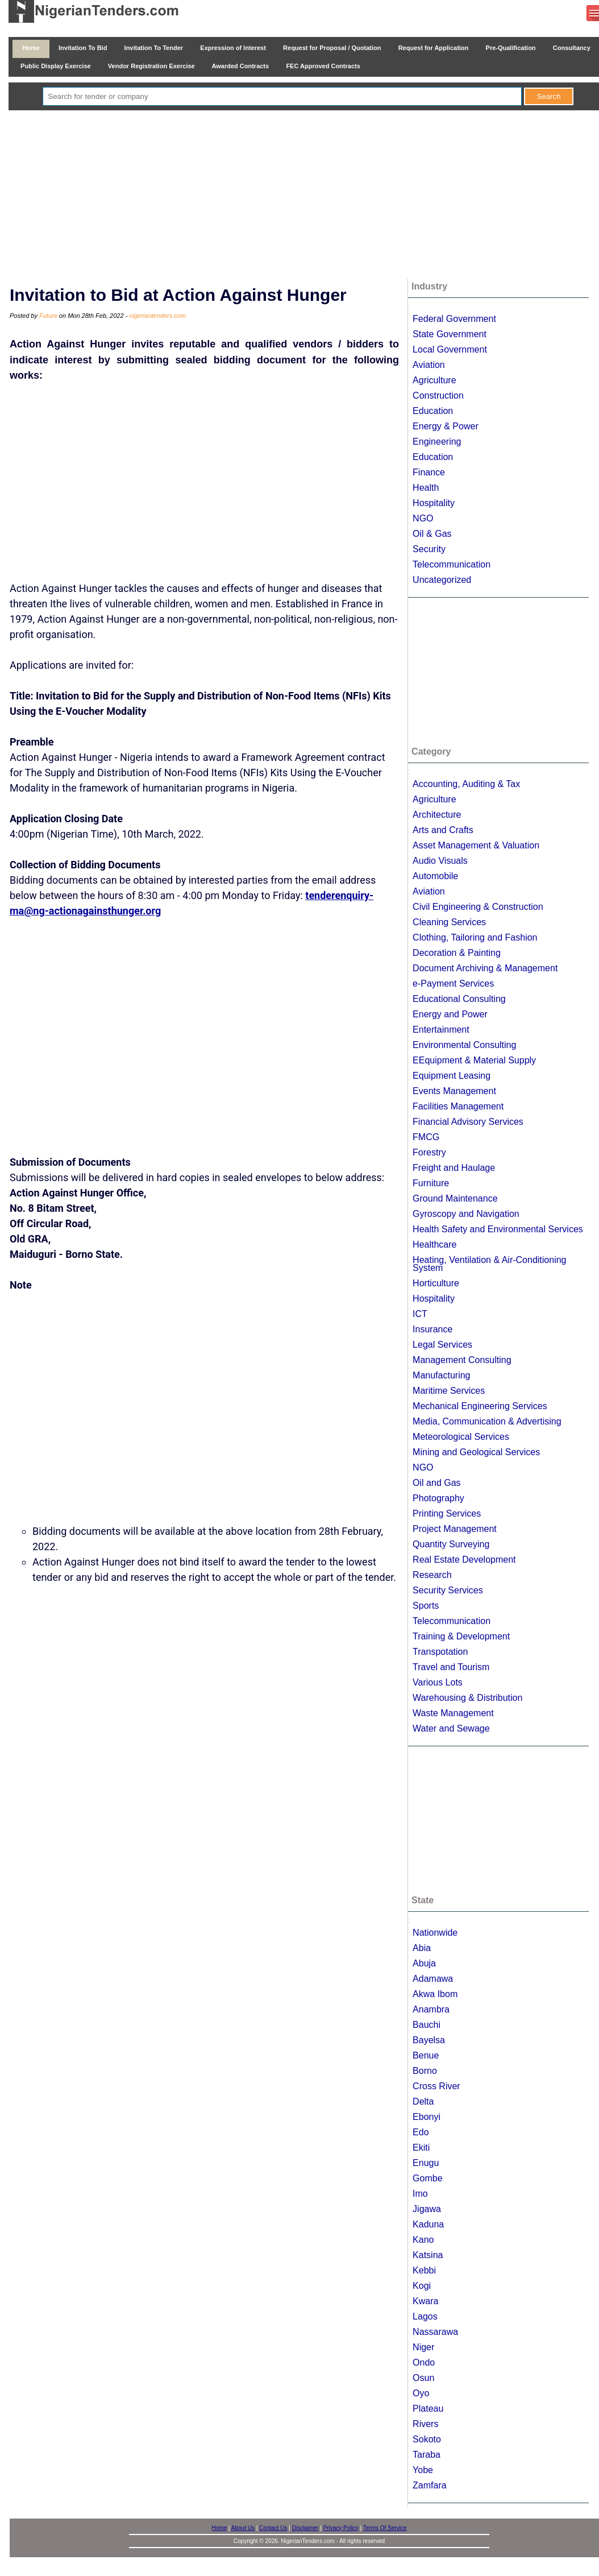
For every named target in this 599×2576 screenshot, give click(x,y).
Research (432, 1575)
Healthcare (434, 1244)
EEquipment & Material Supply (474, 1060)
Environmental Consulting (464, 1045)
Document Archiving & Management (485, 968)
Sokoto (427, 2439)
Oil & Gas (432, 534)
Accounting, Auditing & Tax (466, 784)
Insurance (432, 1329)
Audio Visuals (440, 860)
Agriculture (434, 380)
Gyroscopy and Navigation (466, 1214)
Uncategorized (442, 580)
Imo (420, 2193)
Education (433, 411)
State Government (449, 334)
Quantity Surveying (451, 1544)
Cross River (436, 2086)
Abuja (424, 1963)
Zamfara (430, 2485)
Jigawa (427, 2209)
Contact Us (273, 2528)
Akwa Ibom (435, 1994)
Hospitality (434, 503)
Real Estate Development (464, 1559)
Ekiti (421, 2147)
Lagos (425, 2316)
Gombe (427, 2178)
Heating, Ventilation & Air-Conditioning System (489, 1264)
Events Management (454, 1091)
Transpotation (440, 1651)
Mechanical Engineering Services (480, 1406)
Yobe (423, 2470)
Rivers (425, 2424)
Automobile (435, 876)
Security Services (448, 1590)
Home (31, 47)
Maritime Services (449, 1390)
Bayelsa (429, 2040)
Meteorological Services (461, 1437)
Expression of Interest (233, 47)
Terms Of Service (385, 2528)
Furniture (431, 1183)
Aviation (429, 365)
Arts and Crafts (443, 830)
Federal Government (454, 319)
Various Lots (438, 1682)
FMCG (426, 1137)
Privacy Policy (341, 2528)
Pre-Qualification (510, 47)
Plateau (428, 2408)
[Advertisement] (308, 195)
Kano (423, 2239)
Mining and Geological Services (476, 1452)
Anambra (431, 2009)
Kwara (425, 2301)
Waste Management (453, 1713)
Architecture (437, 814)
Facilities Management (458, 1106)
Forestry (429, 1152)
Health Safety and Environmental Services (498, 1229)
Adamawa (433, 1978)
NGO (423, 518)
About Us (243, 2528)
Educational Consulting (459, 999)
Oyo (421, 2393)
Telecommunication (451, 564)
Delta (423, 2101)
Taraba (426, 2454)
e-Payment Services (453, 983)
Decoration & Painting (457, 953)
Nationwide (435, 1932)
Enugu (426, 2163)
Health (426, 487)
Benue (426, 2055)
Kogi (422, 2286)
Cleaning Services (449, 922)
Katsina (428, 2255)
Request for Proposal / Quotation (332, 47)
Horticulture (436, 1283)
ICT (420, 1314)
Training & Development (461, 1636)
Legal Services (442, 1344)
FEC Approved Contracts (323, 66)
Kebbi (424, 2270)
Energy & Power (446, 426)
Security (429, 549)
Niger (423, 2347)
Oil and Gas (436, 1483)
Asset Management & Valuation (476, 845)
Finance (429, 472)
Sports (426, 1605)
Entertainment (441, 1029)
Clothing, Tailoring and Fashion (475, 937)
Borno (425, 2071)
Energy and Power (450, 1014)
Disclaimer (305, 2528)
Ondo (424, 2362)
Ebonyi (426, 2117)
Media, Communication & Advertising (487, 1421)
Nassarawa (435, 2332)
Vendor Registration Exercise (151, 66)
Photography (438, 1498)
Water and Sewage (451, 1728)
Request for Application (433, 47)
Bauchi (426, 2025)
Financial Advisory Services (468, 1122)
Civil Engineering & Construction (478, 907)
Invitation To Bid (83, 47)
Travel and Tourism (451, 1667)
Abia (422, 1948)
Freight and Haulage (454, 1168)
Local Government (450, 349)
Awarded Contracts (240, 66)
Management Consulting (462, 1360)
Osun (423, 2378)
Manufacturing (441, 1375)
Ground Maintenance (455, 1198)
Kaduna (428, 2224)
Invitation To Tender (153, 47)
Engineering (437, 441)
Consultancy (572, 47)
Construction (438, 395)
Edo (421, 2132)
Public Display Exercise (55, 66)
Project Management (455, 1529)
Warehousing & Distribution (467, 1698)
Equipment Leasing (451, 1075)
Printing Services (447, 1513)
